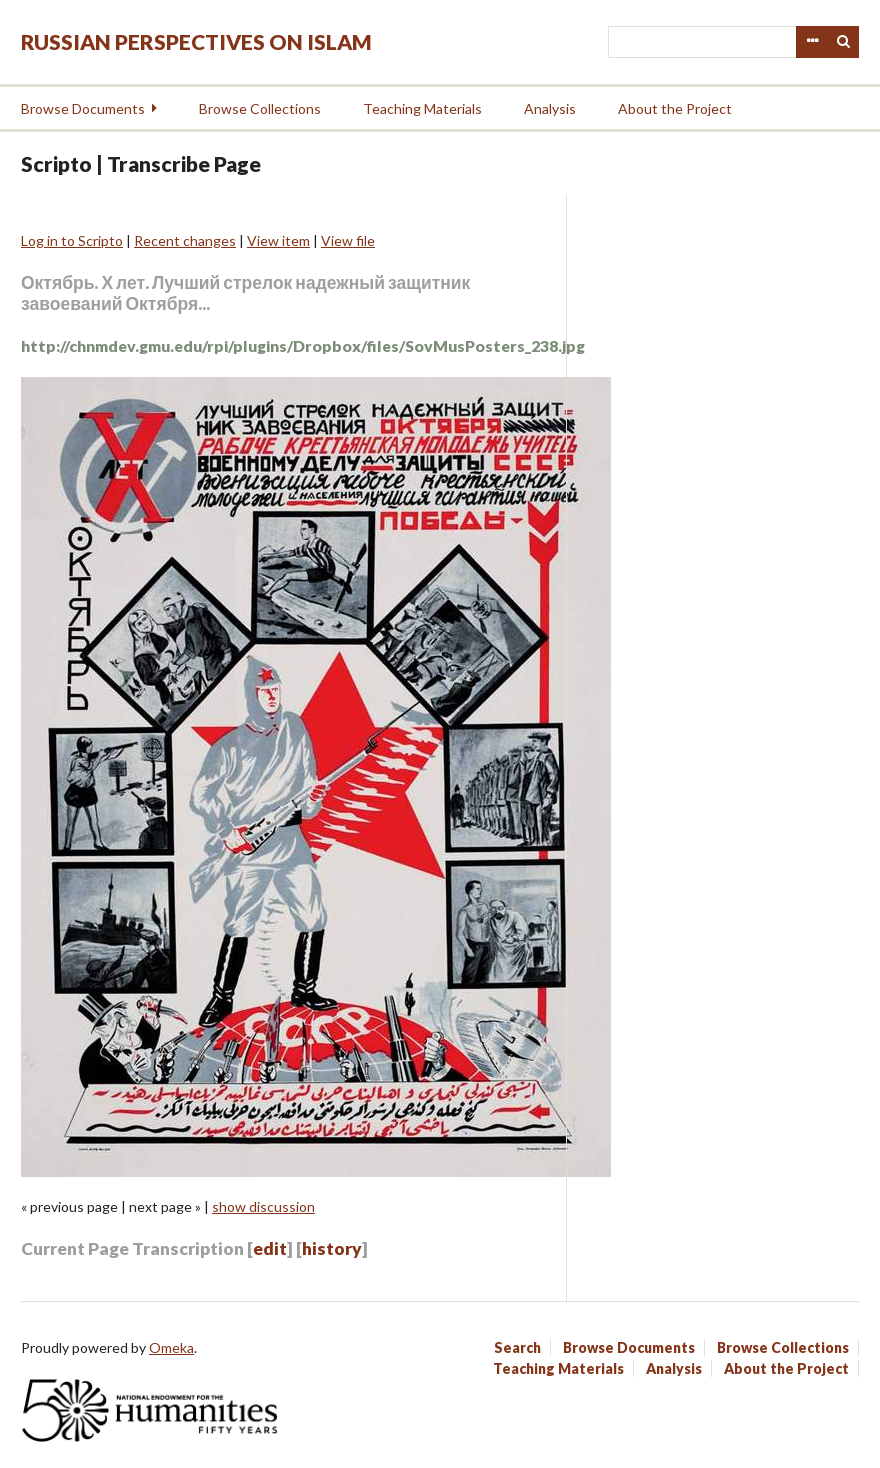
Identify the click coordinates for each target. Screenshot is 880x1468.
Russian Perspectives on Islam (196, 41)
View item (278, 240)
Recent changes (185, 240)
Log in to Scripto (72, 240)
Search (844, 42)
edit (270, 1248)
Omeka (171, 1347)
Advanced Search (812, 42)
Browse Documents (83, 108)
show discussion (263, 1206)
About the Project (675, 108)
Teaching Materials (422, 108)
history (332, 1248)
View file (348, 240)
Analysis (550, 108)
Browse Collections (260, 108)
